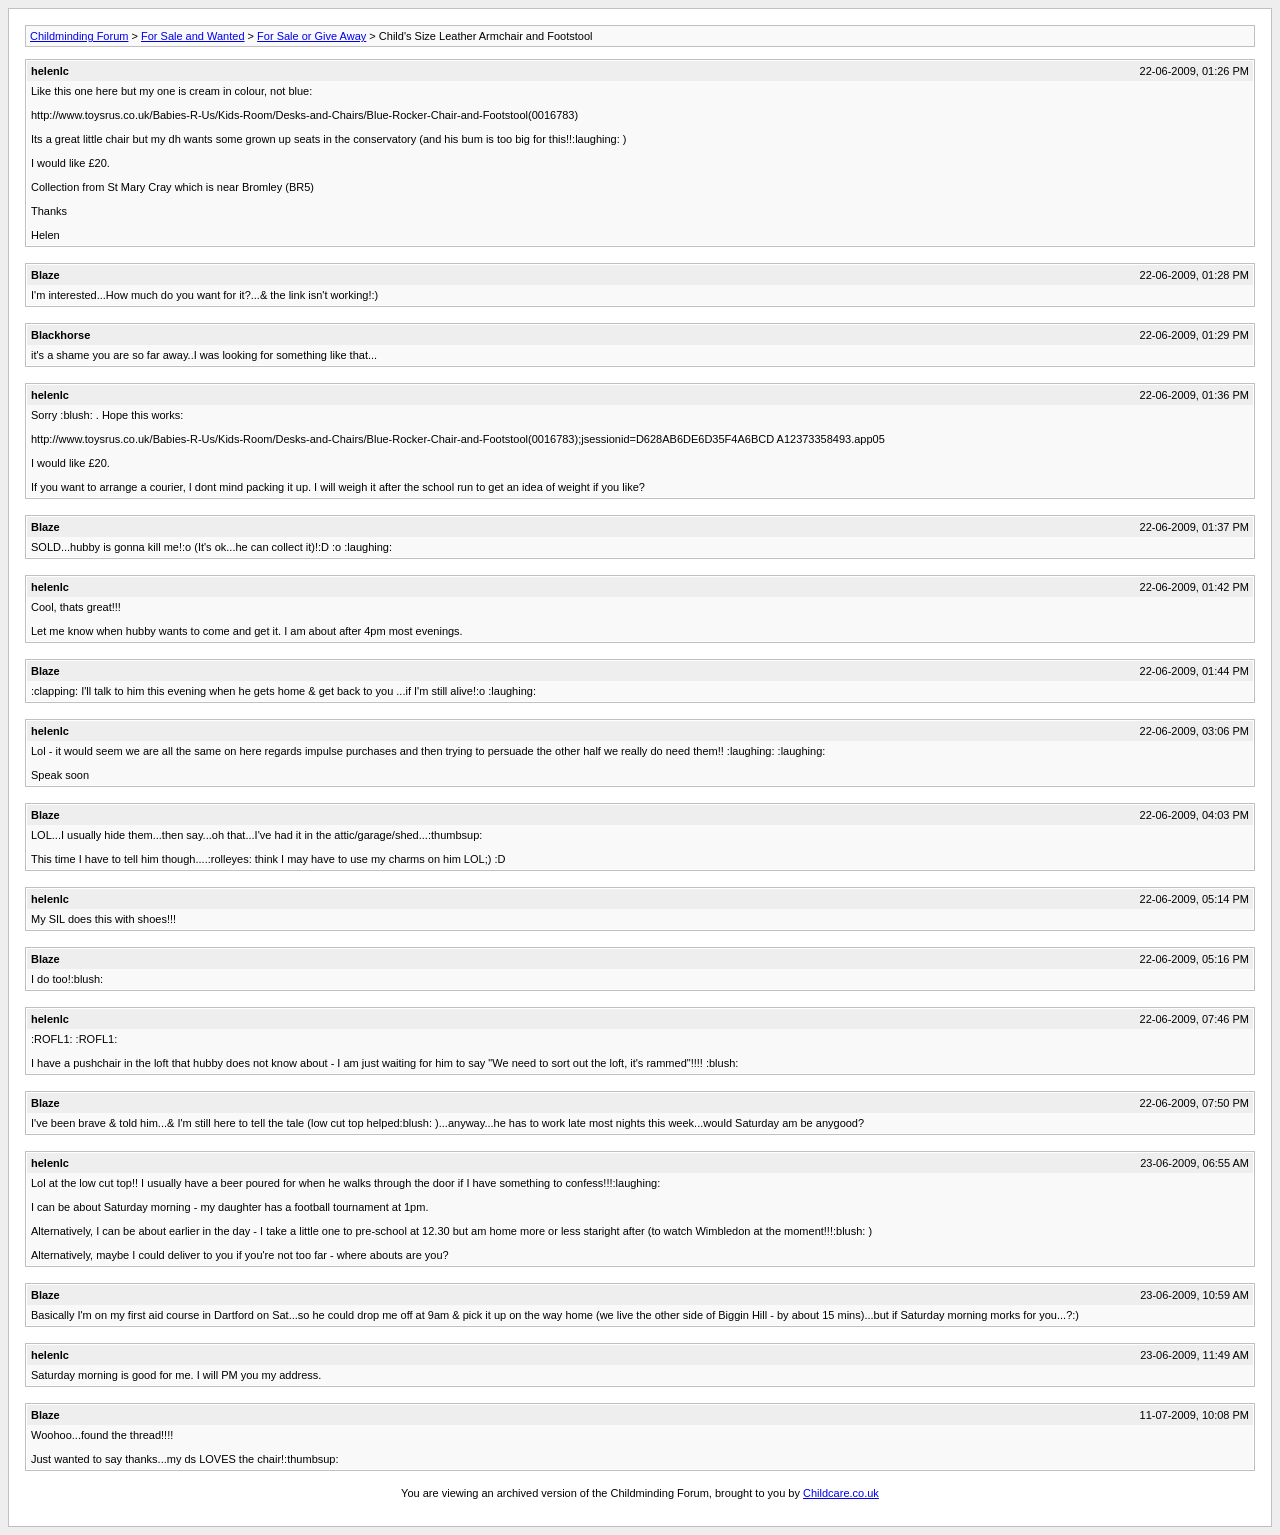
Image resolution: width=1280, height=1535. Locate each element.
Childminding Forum (79, 36)
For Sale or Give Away (311, 36)
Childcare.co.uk (841, 1493)
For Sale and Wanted (193, 36)
